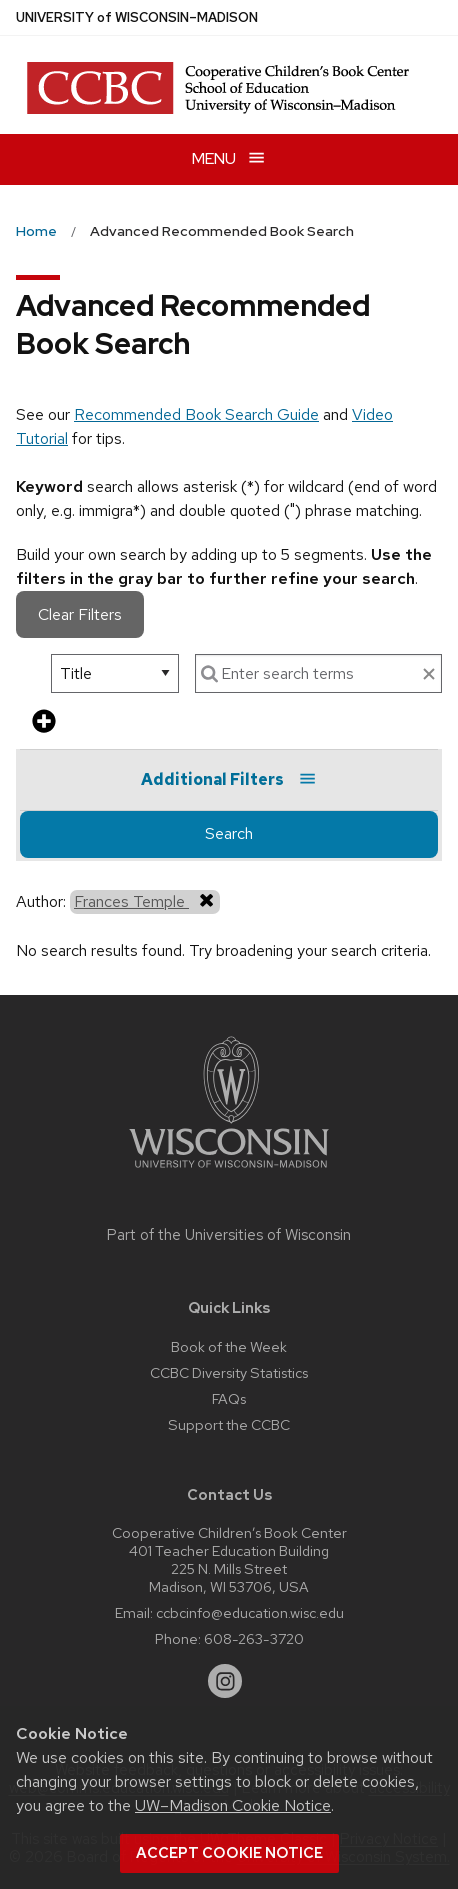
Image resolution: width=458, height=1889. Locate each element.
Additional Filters (229, 779)
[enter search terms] (319, 673)
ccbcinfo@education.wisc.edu (250, 1612)
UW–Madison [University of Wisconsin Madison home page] (137, 17)
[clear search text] (429, 675)
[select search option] (115, 673)
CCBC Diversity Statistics (229, 1372)
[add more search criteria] (44, 722)
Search (229, 833)
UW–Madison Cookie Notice (233, 1805)
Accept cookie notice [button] (229, 1853)
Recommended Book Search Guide (196, 414)
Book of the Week (229, 1346)
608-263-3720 (254, 1638)
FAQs (229, 1398)
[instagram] (225, 1681)
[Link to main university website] (229, 1171)
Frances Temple (145, 901)
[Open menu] (229, 159)
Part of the (229, 1235)
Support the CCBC (229, 1424)
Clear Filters (80, 614)
